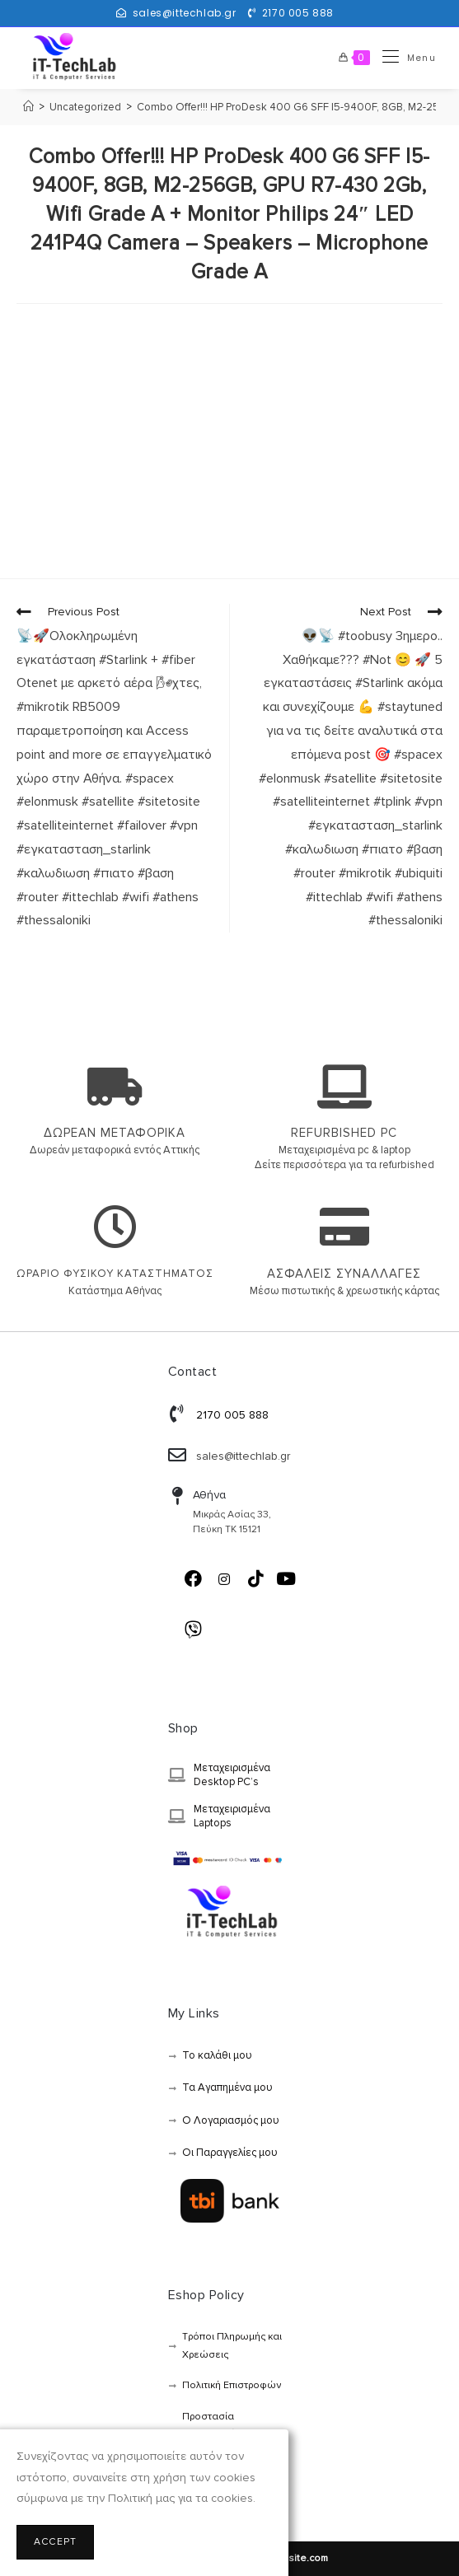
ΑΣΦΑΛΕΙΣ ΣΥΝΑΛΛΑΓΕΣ (344, 1273)
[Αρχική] (28, 107)
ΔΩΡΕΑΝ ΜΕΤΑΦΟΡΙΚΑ (114, 1132)
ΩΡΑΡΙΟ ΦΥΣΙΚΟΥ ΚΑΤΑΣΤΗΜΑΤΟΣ (114, 1273)
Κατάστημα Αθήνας (115, 1290)
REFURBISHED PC (344, 1132)
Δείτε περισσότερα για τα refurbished (344, 1164)
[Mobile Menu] (403, 58)
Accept (55, 2542)
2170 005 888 (298, 13)
